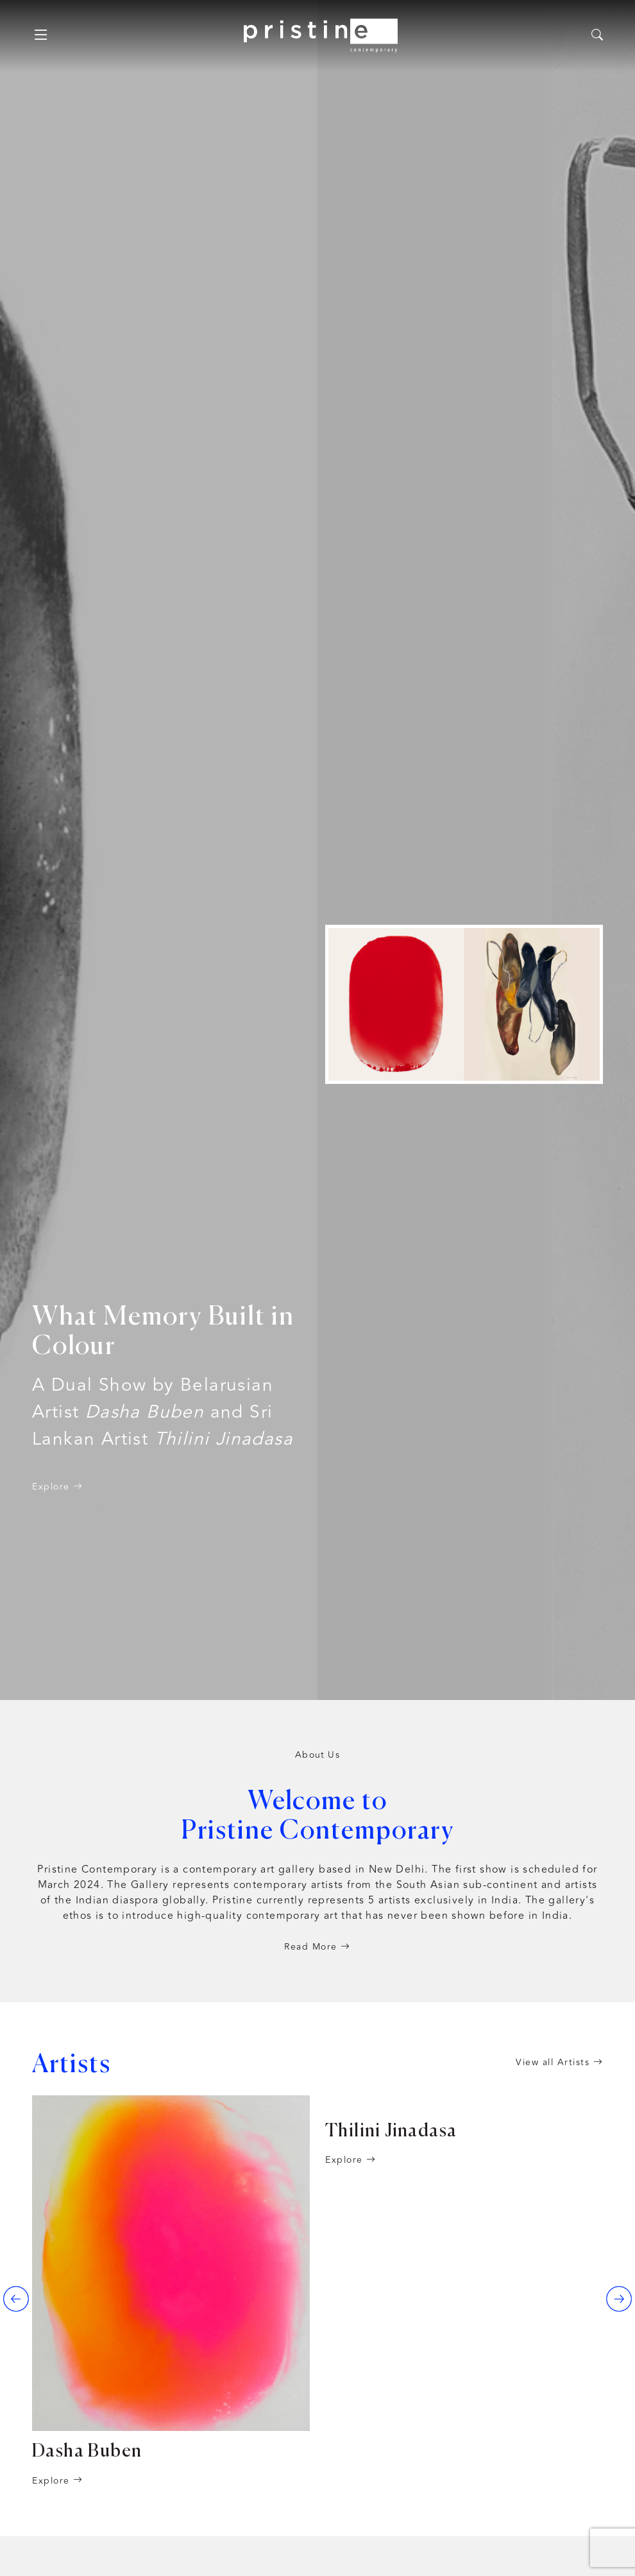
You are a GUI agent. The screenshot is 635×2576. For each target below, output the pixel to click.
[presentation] (16, 2298)
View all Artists (559, 2062)
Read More (317, 1946)
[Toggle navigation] (41, 35)
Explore (57, 1486)
